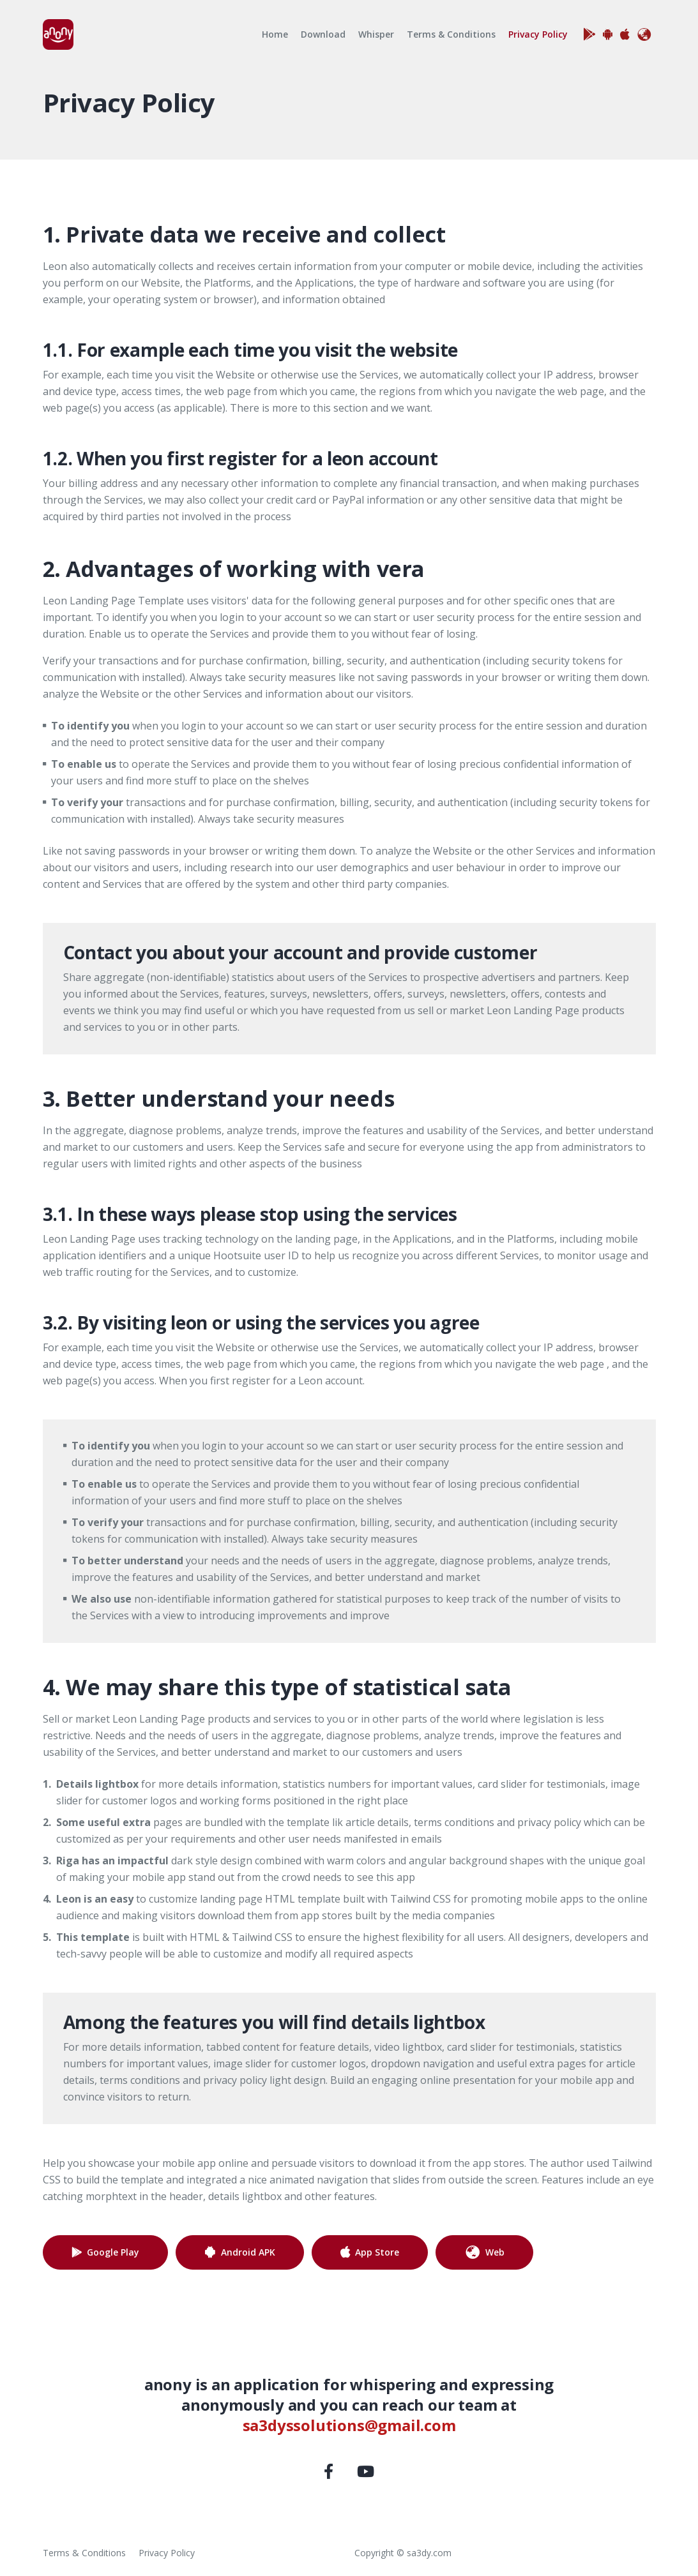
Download (323, 34)
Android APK (248, 2252)
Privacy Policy (541, 33)
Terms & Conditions (451, 34)
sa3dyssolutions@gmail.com (349, 2425)
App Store (377, 2252)
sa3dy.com (429, 2553)
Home (275, 34)
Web (484, 2252)
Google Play (113, 2252)
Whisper (376, 34)
